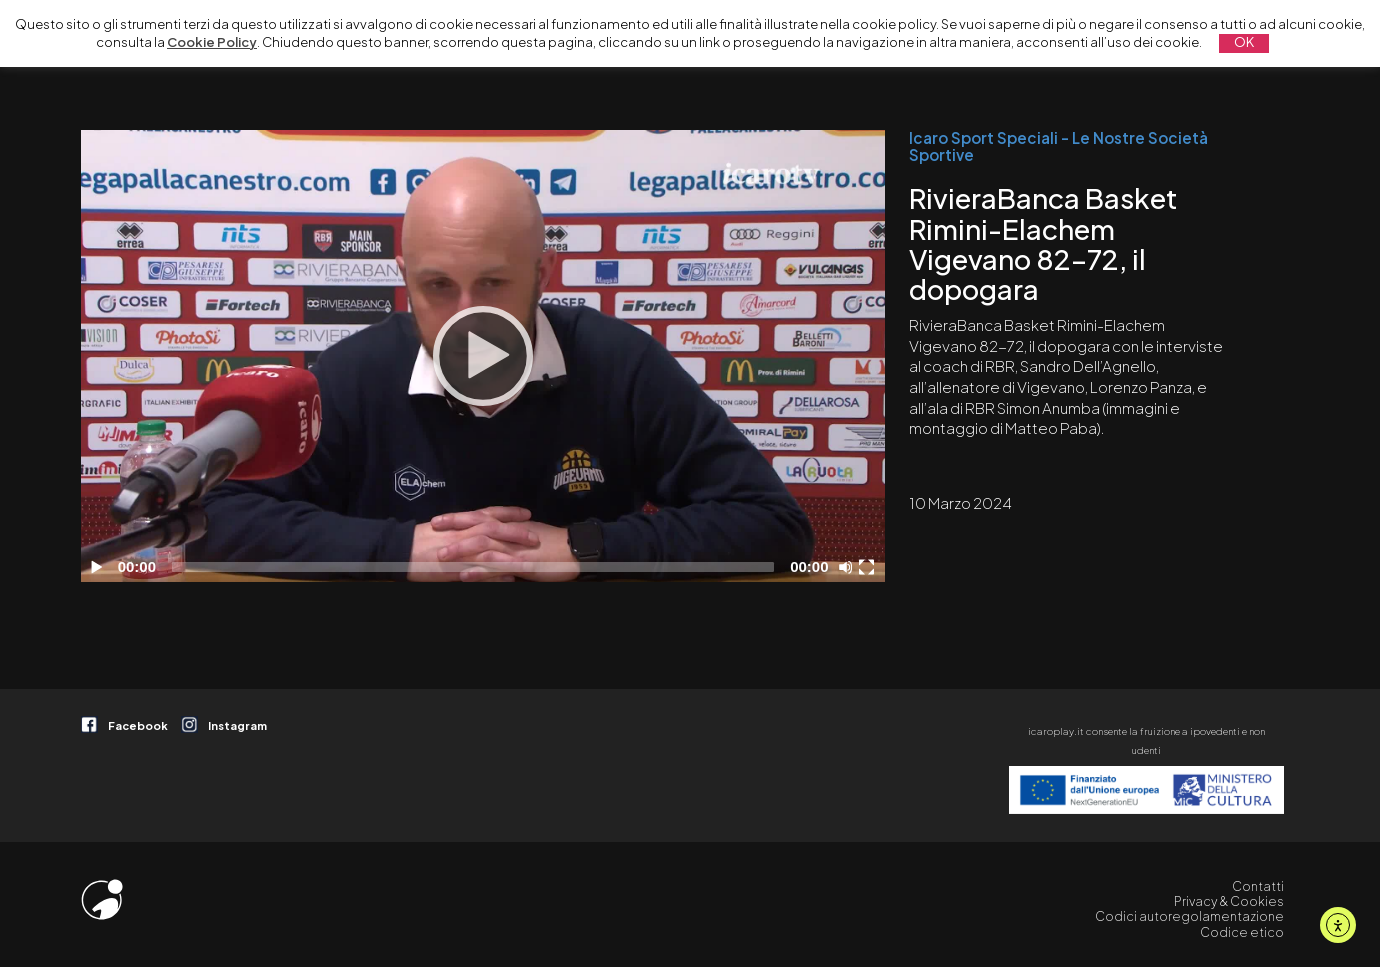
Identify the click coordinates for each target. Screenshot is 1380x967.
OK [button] (1244, 42)
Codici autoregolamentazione (1189, 916)
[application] (482, 356)
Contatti (1258, 886)
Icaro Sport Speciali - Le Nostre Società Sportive (1058, 146)
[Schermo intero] (869, 567)
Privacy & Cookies (1229, 901)
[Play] (483, 356)
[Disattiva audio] (849, 567)
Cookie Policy (212, 42)
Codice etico (1242, 932)
